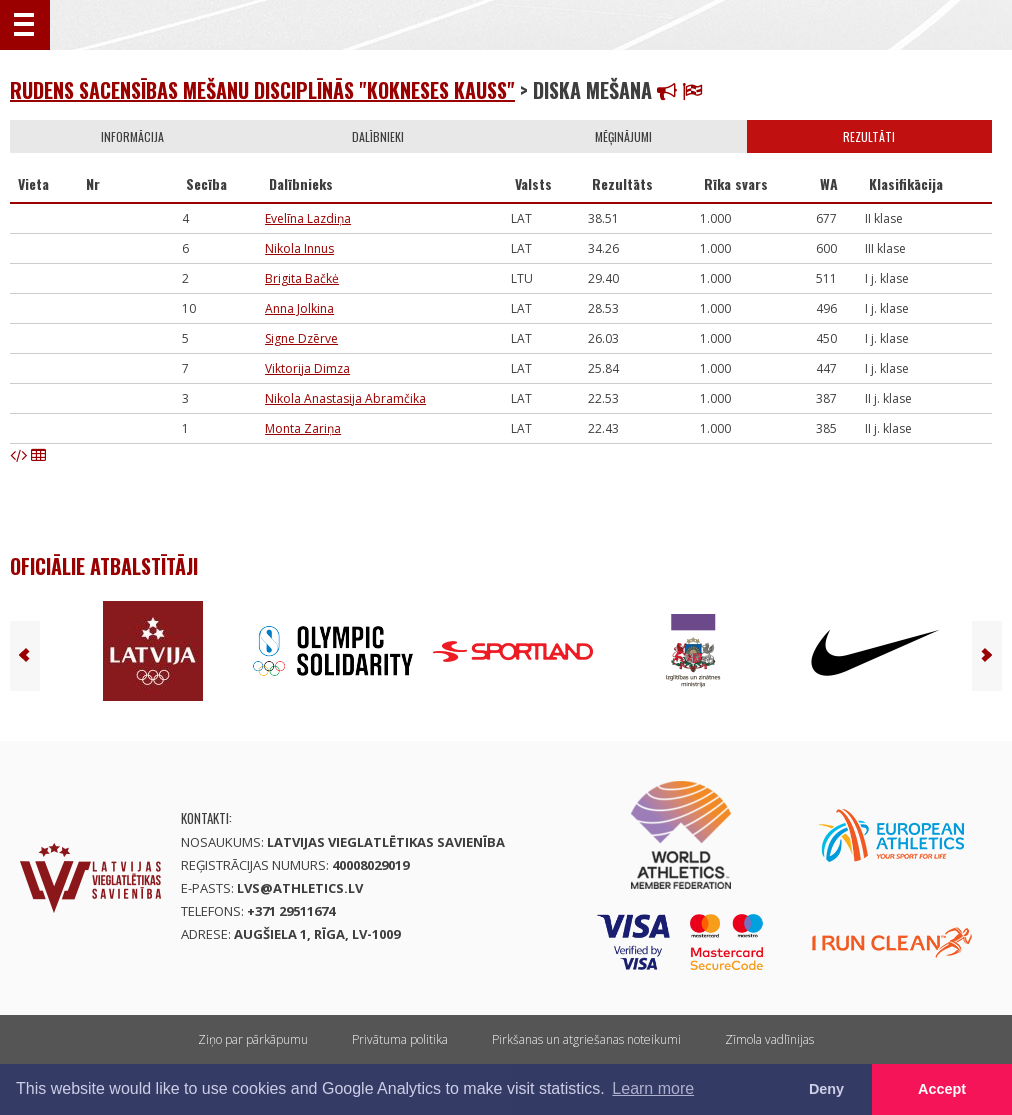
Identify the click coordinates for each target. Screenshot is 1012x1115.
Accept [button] (942, 1089)
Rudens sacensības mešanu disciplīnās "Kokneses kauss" (262, 90)
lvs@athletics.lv (300, 888)
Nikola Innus (299, 248)
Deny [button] (826, 1089)
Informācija (132, 136)
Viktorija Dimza (307, 368)
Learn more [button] (653, 1088)
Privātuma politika (400, 1039)
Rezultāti (869, 136)
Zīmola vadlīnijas (769, 1039)
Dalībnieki (378, 136)
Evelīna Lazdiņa (308, 218)
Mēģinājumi (623, 136)
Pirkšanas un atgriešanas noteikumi (586, 1039)
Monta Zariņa (303, 428)
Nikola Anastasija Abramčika (345, 398)
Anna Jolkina (299, 308)
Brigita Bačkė (302, 278)
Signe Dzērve (301, 338)
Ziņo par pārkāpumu (253, 1039)
